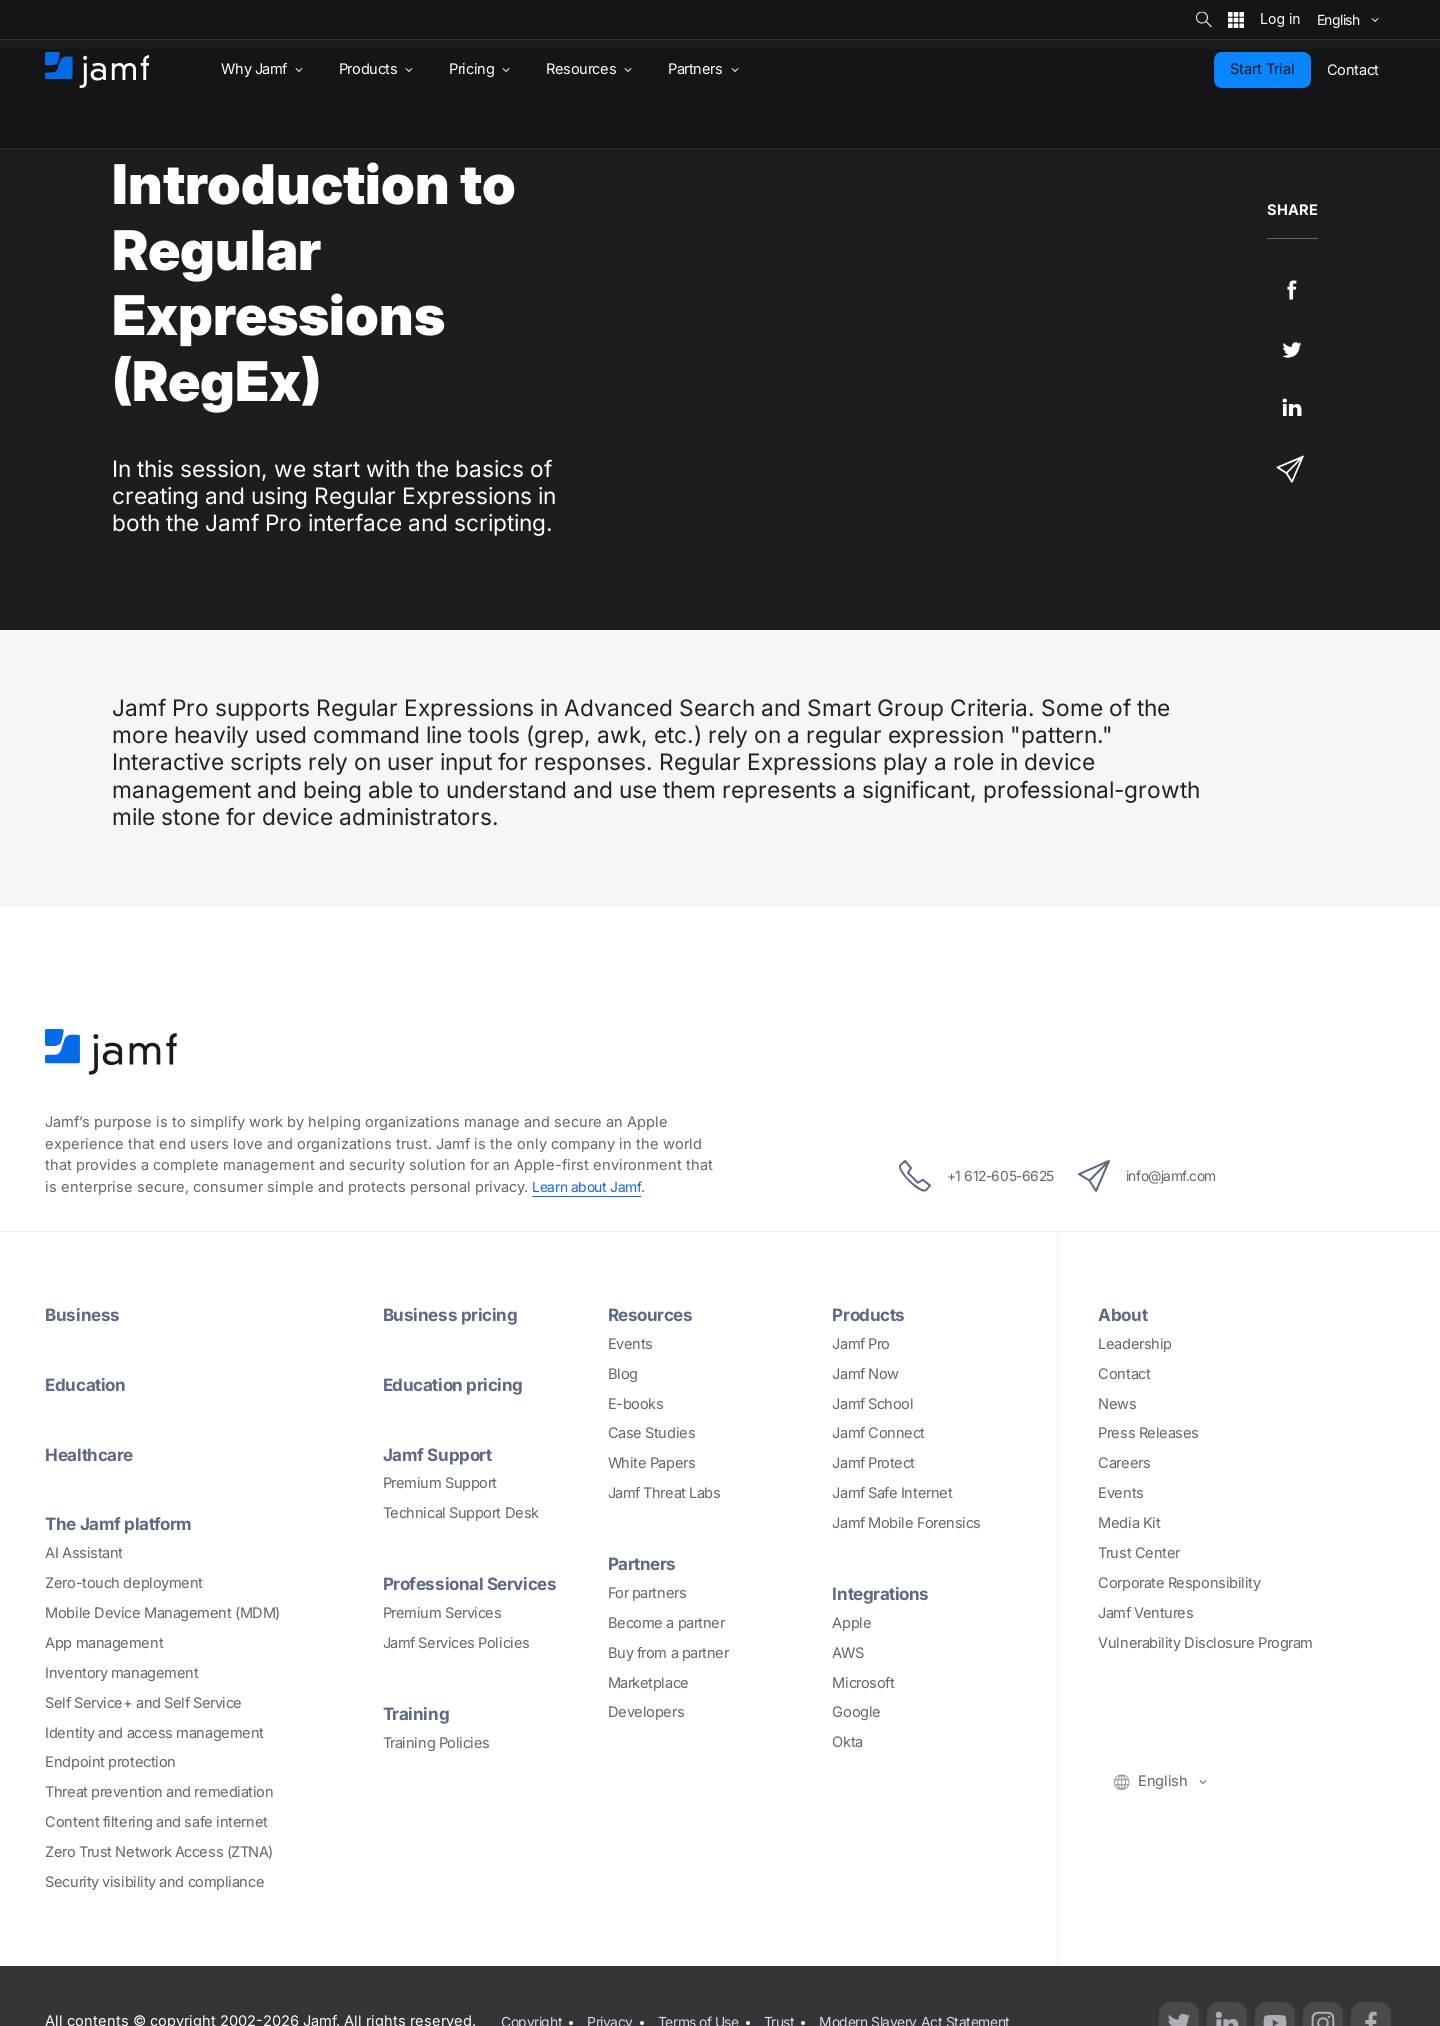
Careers (1124, 1463)
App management (104, 1643)
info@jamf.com (1160, 1176)
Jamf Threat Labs (664, 1493)
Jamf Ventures (1145, 1613)
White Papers (652, 1463)
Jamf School (872, 1404)
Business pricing (452, 1314)
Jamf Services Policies (456, 1643)
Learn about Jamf (589, 1187)
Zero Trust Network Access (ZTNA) (159, 1852)
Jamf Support (440, 1454)
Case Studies (652, 1433)
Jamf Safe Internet (892, 1493)
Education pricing (456, 1384)
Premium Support (440, 1483)
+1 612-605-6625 (962, 1176)
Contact (1124, 1374)
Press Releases (1148, 1433)
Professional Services (475, 1583)
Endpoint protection (110, 1762)
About (1124, 1314)
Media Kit (1129, 1523)
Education (87, 1384)
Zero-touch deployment (124, 1583)
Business (83, 1314)
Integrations (883, 1593)
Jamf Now (865, 1374)
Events (630, 1344)
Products (870, 1314)
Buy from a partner (668, 1653)
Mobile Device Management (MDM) (162, 1613)
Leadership (1135, 1344)
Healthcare (92, 1454)
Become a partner (666, 1623)
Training (417, 1713)
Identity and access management (154, 1733)
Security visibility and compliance (154, 1882)
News (1117, 1404)
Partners (644, 1563)
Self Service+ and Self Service (143, 1703)
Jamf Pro (860, 1344)
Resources (653, 1314)
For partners (647, 1593)
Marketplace (648, 1683)
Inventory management (121, 1673)
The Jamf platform (122, 1523)
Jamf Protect (873, 1463)
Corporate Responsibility (1179, 1583)
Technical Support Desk (461, 1513)
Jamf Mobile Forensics (906, 1523)
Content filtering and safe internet (156, 1822)
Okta (847, 1742)
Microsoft (863, 1683)
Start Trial (1262, 69)
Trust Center (1139, 1553)
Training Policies (436, 1743)
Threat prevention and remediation (159, 1792)
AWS (847, 1653)
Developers (646, 1712)
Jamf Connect (878, 1433)
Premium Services (442, 1613)
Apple (851, 1623)
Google (856, 1712)
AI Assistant (84, 1553)
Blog (623, 1374)
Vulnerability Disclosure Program (1205, 1643)
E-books (636, 1404)
